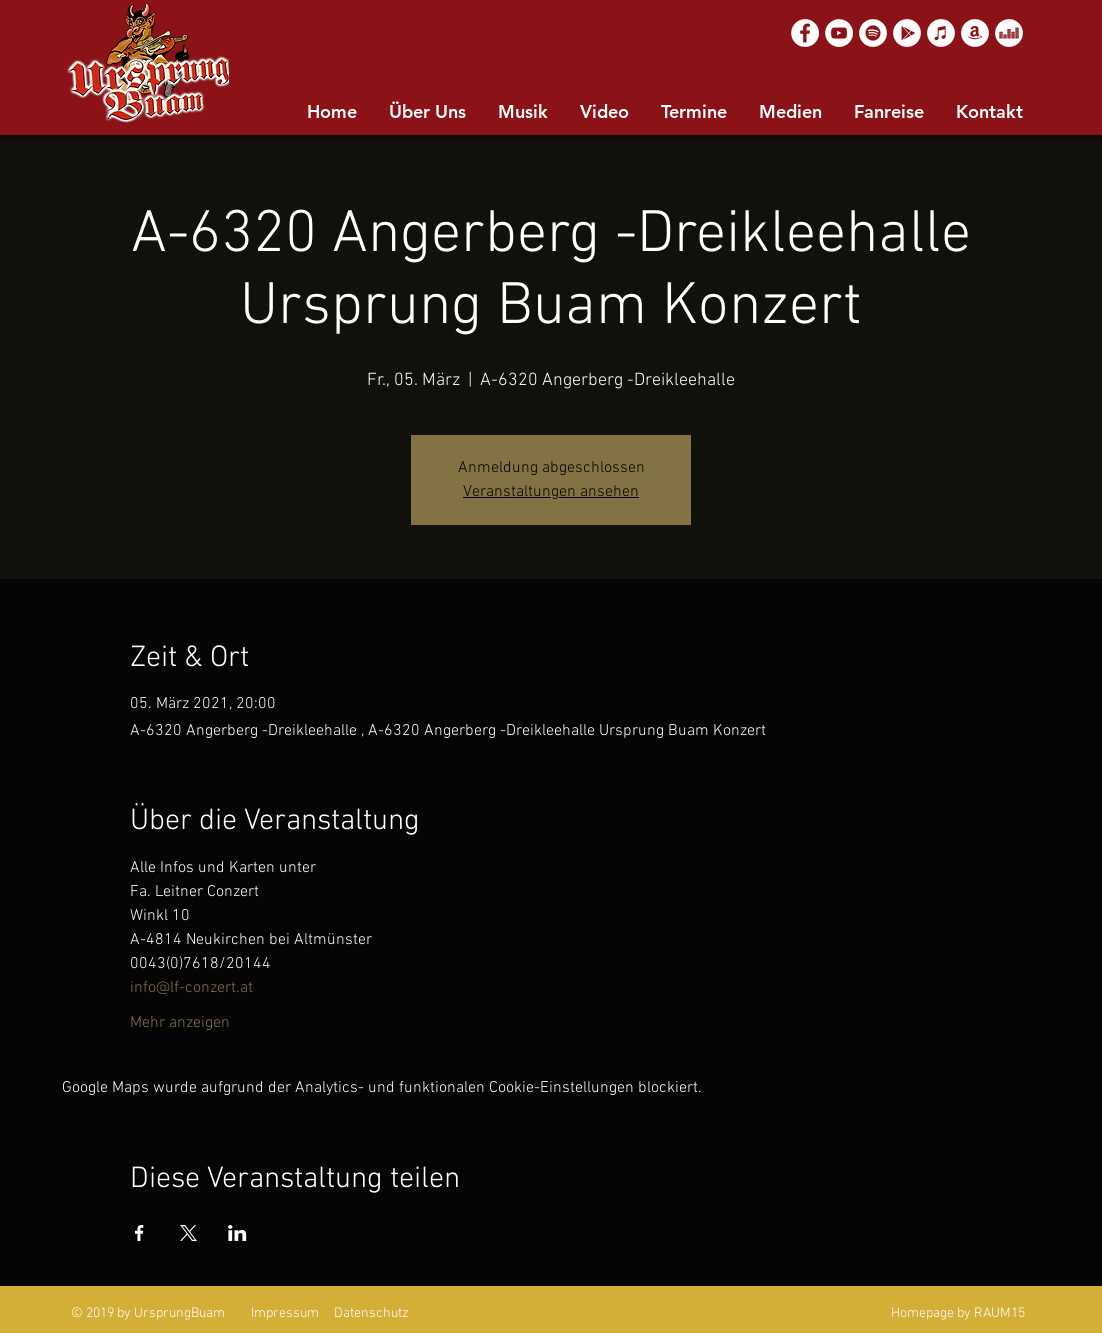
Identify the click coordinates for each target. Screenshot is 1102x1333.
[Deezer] (1009, 33)
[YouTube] (839, 33)
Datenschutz (371, 1313)
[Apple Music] (941, 33)
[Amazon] (975, 33)
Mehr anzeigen (180, 1023)
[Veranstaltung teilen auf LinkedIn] (237, 1233)
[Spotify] (873, 33)
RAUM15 (999, 1313)
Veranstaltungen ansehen (551, 492)
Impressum (285, 1313)
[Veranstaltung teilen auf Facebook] (139, 1233)
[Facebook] (805, 33)
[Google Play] (907, 33)
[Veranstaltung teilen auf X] (188, 1233)
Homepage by (931, 1313)
